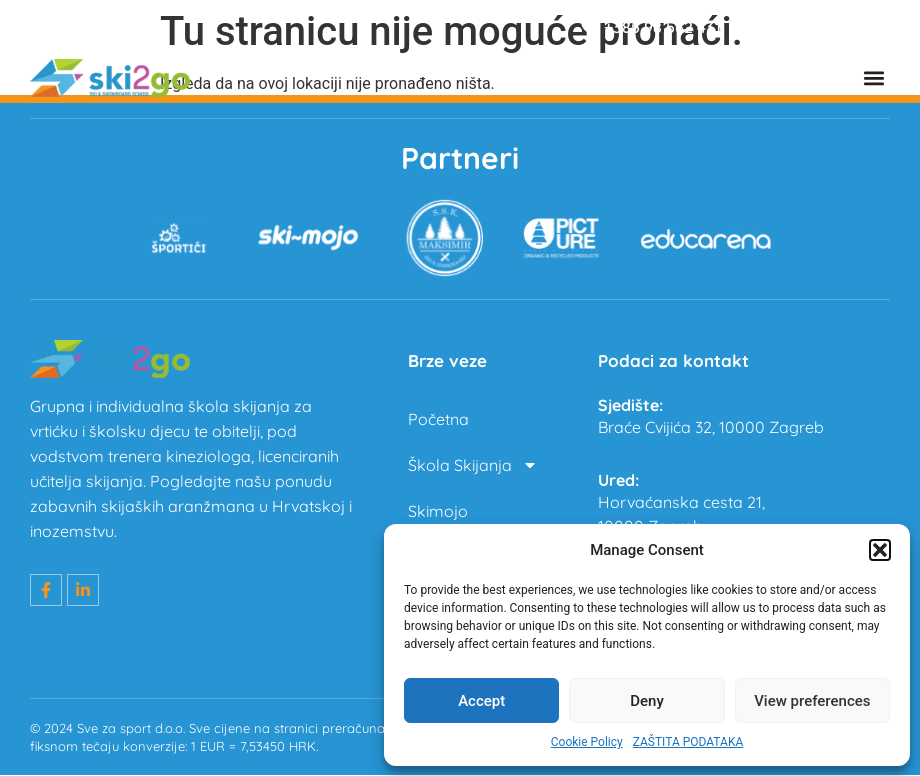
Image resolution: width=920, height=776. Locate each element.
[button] (880, 550)
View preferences (812, 701)
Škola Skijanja (473, 466)
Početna (438, 420)
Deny (647, 701)
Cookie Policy (587, 742)
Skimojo (438, 512)
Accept (481, 701)
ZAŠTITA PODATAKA (688, 742)
